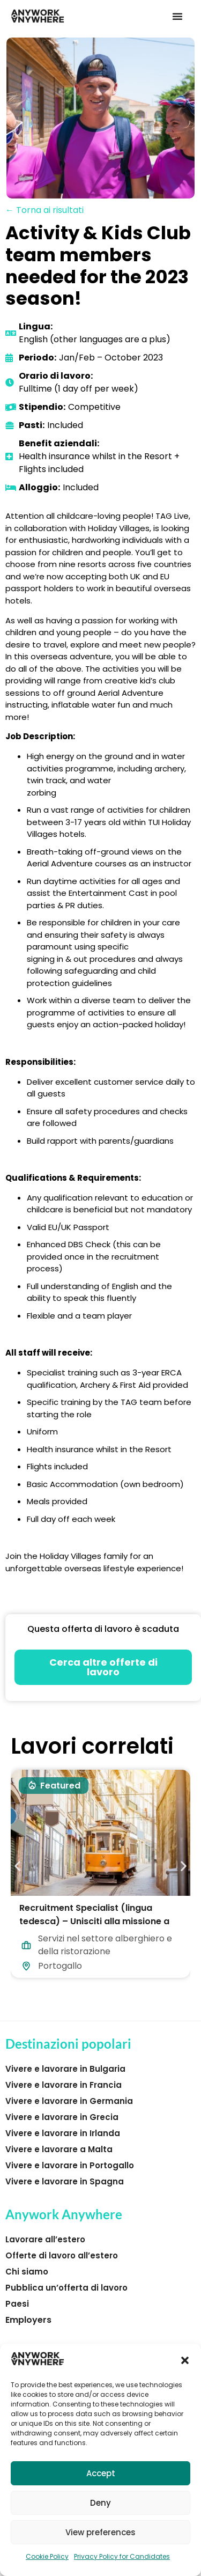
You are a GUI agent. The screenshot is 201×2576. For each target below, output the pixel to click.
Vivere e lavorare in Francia (63, 2085)
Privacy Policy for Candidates (122, 2556)
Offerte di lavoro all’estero (61, 2255)
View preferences (100, 2532)
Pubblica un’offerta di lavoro (66, 2287)
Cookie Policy (47, 2556)
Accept (100, 2473)
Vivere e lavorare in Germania (69, 2101)
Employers (28, 2320)
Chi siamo (26, 2271)
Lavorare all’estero (45, 2239)
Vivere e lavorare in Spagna (64, 2181)
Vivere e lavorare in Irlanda (62, 2133)
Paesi (17, 2303)
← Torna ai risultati (44, 210)
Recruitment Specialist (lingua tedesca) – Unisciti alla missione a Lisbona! (94, 1921)
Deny (100, 2502)
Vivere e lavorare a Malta (59, 2149)
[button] (185, 2360)
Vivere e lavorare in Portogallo (69, 2165)
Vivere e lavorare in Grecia (61, 2117)
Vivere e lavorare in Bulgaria (65, 2068)
